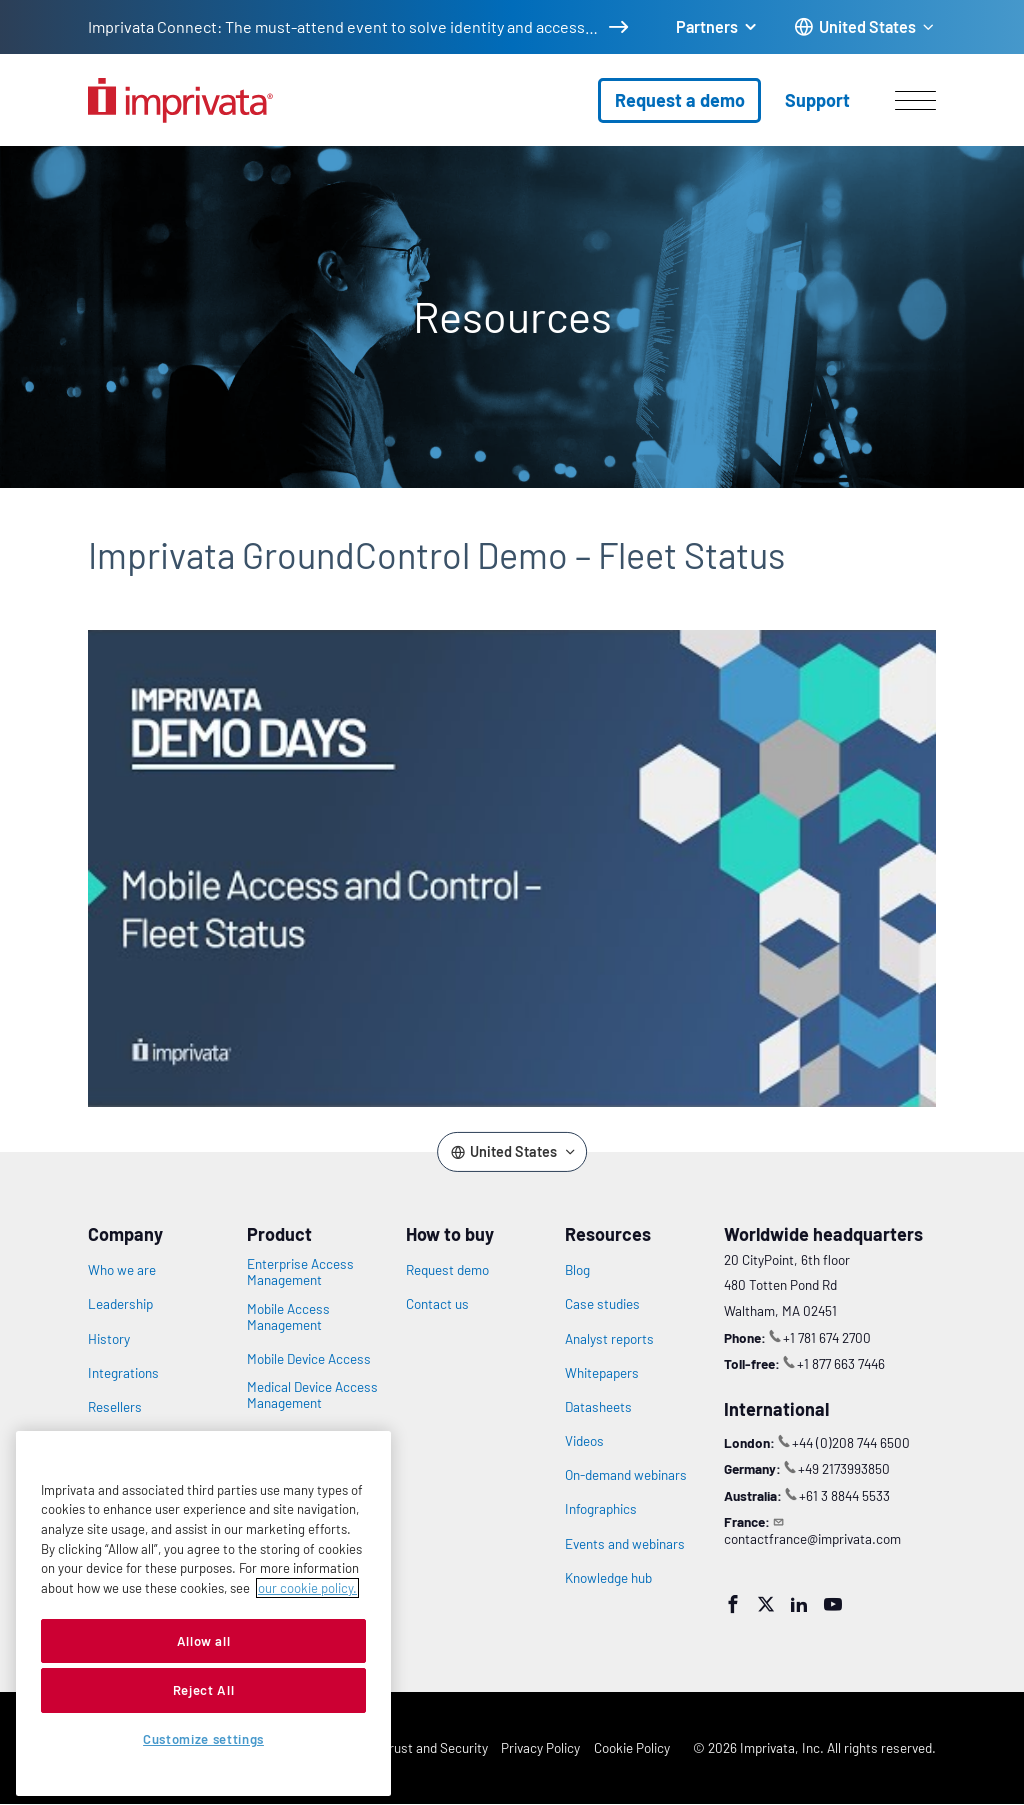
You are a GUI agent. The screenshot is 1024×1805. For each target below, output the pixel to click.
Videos (584, 1441)
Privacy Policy (540, 1747)
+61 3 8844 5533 (844, 1495)
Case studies (602, 1304)
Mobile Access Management (288, 1317)
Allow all (204, 1641)
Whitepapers (602, 1373)
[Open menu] (915, 100)
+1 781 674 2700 (827, 1337)
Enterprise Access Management (300, 1272)
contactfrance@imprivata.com (812, 1538)
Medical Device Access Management (312, 1395)
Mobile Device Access (309, 1359)
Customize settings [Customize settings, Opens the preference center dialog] (203, 1739)
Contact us (437, 1304)
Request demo (447, 1270)
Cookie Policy (632, 1747)
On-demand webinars (626, 1475)
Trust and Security (435, 1747)
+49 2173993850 (844, 1468)
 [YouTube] (833, 1604)
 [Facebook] (733, 1604)
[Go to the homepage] (180, 100)
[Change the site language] (865, 27)
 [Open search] (11, 133)
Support (817, 100)
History (109, 1339)
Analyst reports (609, 1339)
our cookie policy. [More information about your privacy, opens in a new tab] (307, 1588)
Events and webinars (625, 1544)
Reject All (204, 1690)
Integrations (123, 1373)
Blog (577, 1270)
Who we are (122, 1270)
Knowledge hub (608, 1578)
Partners (707, 26)
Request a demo (680, 100)
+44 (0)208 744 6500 (851, 1442)
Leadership (120, 1304)
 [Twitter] (766, 1604)
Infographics (601, 1509)
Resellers (115, 1407)
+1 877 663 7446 (841, 1363)
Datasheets (598, 1407)
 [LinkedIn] (799, 1604)
